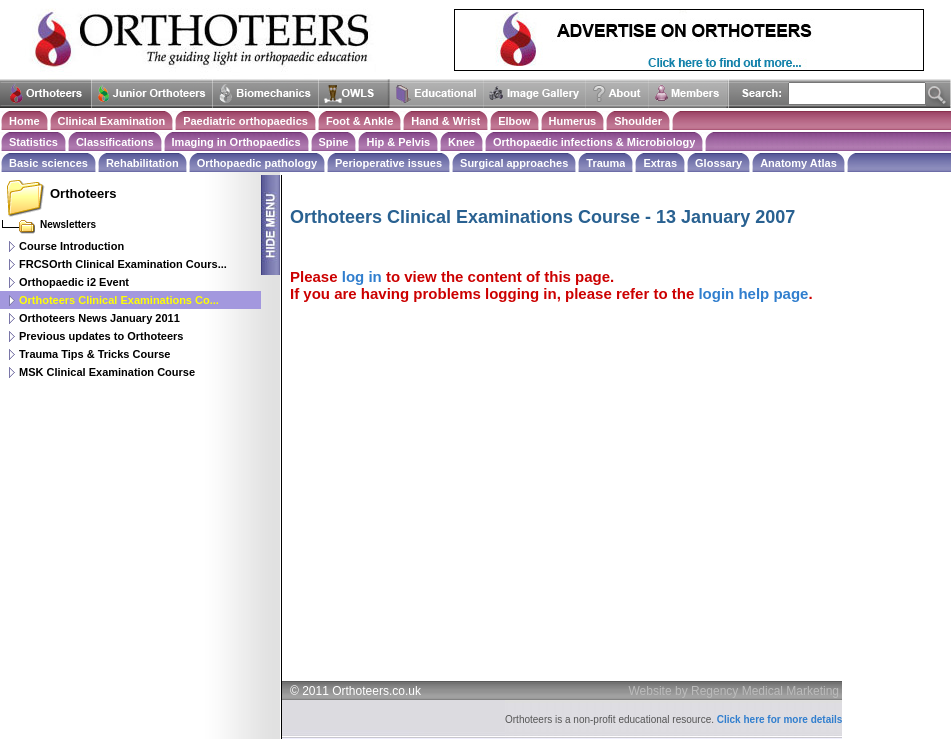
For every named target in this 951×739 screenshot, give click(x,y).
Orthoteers (83, 193)
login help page (753, 293)
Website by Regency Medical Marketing (734, 691)
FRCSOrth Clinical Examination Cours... (123, 264)
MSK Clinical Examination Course (107, 372)
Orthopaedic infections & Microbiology (594, 142)
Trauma (605, 163)
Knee (461, 142)
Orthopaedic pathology (257, 163)
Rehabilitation (142, 163)
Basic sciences (48, 163)
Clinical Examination (112, 121)
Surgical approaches (514, 163)
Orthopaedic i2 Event (74, 282)
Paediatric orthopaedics (245, 121)
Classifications (115, 142)
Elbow (514, 121)
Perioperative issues (388, 163)
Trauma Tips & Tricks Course (94, 354)
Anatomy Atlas (798, 163)
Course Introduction (71, 246)
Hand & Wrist (445, 121)
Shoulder (638, 121)
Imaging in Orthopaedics (236, 142)
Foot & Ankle (359, 121)
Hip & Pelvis (398, 142)
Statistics (33, 142)
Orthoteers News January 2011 (99, 318)
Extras (660, 163)
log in (362, 276)
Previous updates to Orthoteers (101, 336)
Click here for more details (780, 719)
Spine (334, 142)
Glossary (718, 163)
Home (24, 121)
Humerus (573, 121)
